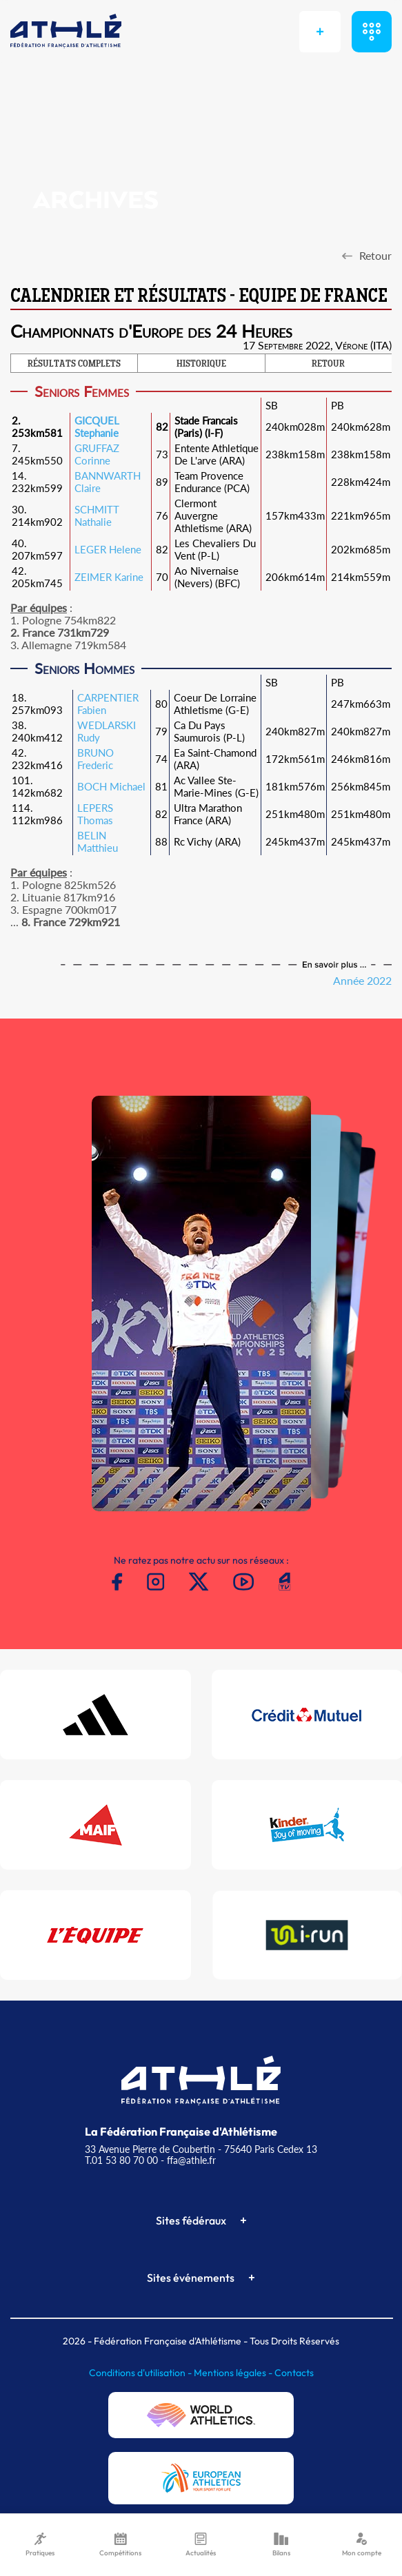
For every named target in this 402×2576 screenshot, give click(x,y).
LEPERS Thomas (95, 813)
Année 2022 (362, 980)
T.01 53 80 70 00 (121, 2160)
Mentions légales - (234, 2373)
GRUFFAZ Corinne (96, 454)
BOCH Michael (111, 786)
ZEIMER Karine (108, 577)
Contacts (294, 2373)
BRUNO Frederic (95, 758)
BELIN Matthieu (97, 841)
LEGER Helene (107, 549)
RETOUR (328, 364)
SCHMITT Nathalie (96, 515)
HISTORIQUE (201, 364)
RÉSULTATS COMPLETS (74, 364)
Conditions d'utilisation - (141, 2373)
